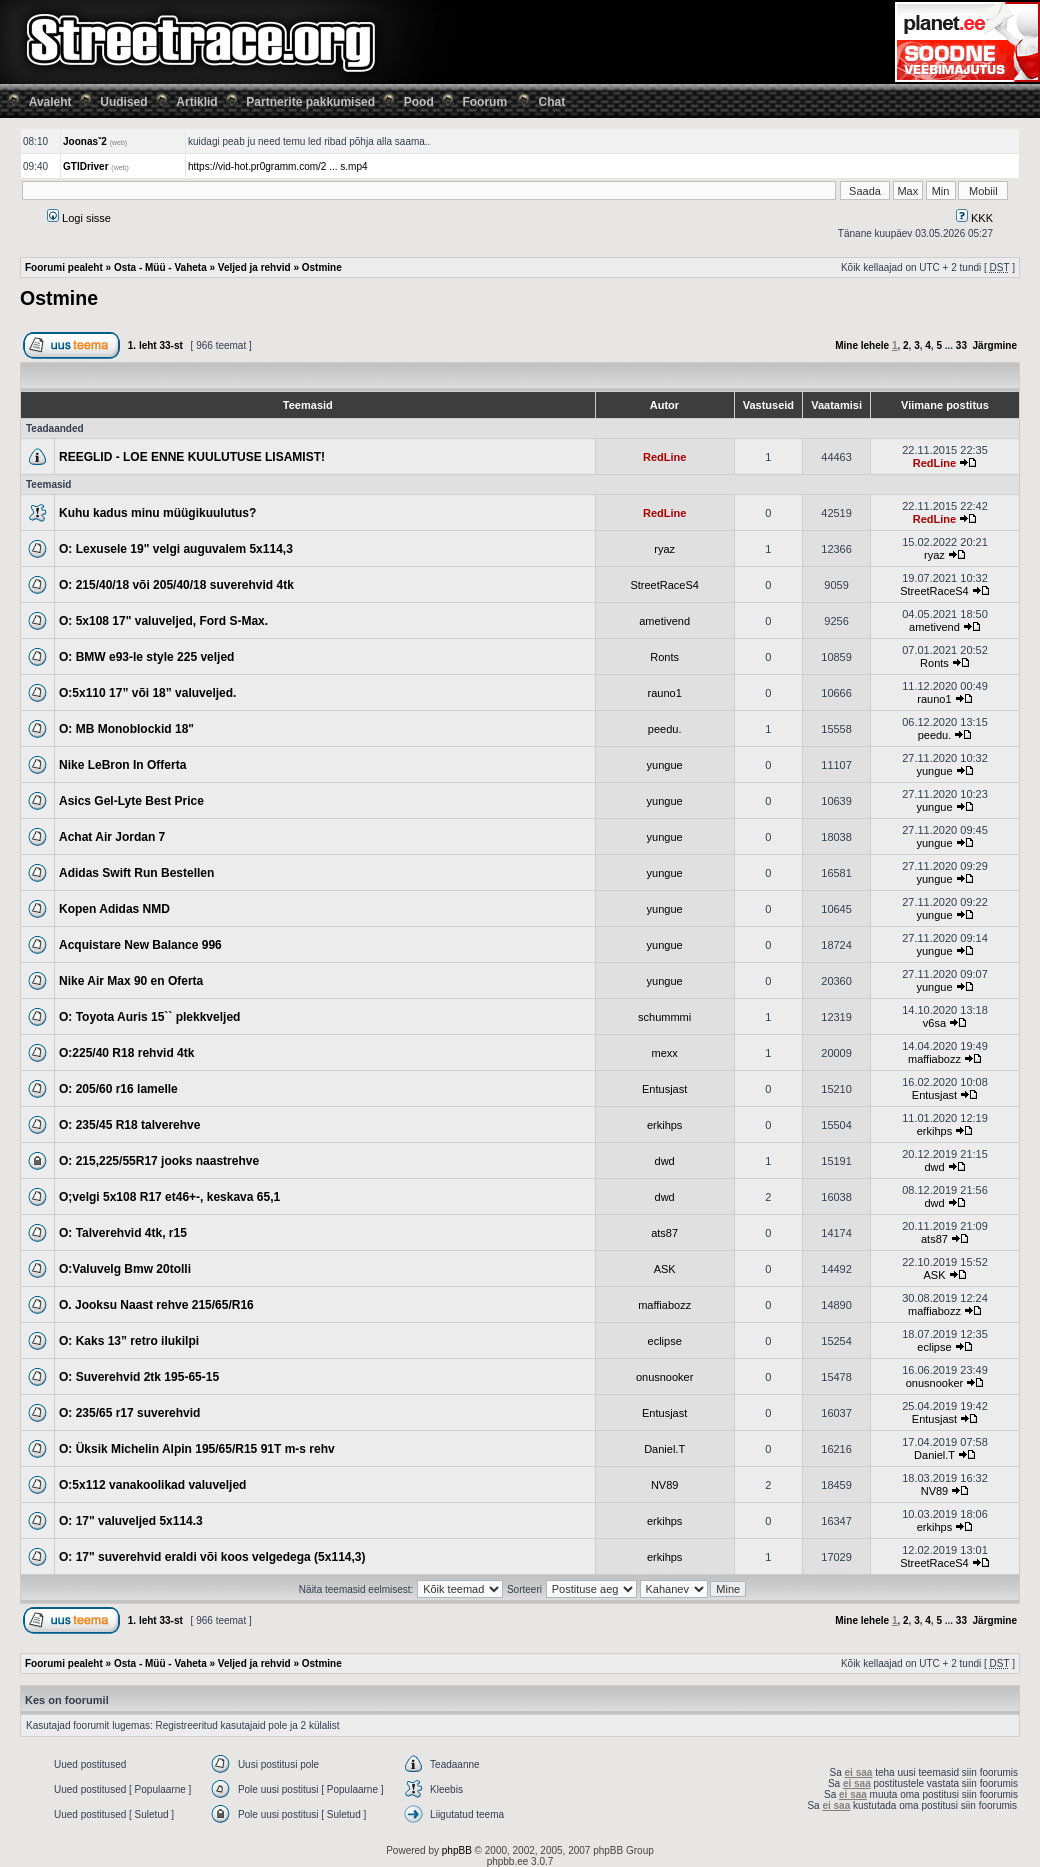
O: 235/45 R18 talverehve (129, 1125)
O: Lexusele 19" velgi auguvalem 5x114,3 (176, 549)
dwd (665, 1161)
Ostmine (322, 267)
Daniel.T (664, 1449)
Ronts (664, 657)
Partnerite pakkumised (310, 102)
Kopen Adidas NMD (114, 909)
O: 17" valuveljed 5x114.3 (131, 1521)
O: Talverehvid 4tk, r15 (123, 1233)
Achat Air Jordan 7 (112, 837)
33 (961, 345)
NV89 (665, 1485)
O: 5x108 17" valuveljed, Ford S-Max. (163, 621)
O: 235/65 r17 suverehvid (129, 1413)
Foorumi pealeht (64, 267)
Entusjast (664, 1089)
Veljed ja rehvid (254, 267)
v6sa (934, 1023)
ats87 (664, 1233)
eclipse (665, 1341)
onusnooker (665, 1377)
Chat (552, 102)
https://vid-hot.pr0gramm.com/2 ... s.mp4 (278, 166)
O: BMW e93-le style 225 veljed (146, 657)
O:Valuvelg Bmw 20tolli (125, 1269)
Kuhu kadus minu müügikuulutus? (157, 513)
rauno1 (665, 693)
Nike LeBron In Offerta (122, 765)
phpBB (457, 1850)
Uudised (123, 102)
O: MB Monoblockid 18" (126, 729)
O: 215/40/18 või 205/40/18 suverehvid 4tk (176, 585)
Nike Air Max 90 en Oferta (131, 981)
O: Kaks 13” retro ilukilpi (129, 1341)
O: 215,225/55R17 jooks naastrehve (159, 1161)
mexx (665, 1053)
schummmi (664, 1017)
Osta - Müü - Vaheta (160, 267)
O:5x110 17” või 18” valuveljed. (147, 693)
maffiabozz (934, 1059)
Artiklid (196, 102)
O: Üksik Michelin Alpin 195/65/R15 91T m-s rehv (197, 1449)
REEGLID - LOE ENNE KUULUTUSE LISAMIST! (192, 457)
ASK (665, 1269)
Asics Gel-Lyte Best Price (131, 801)
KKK (974, 218)
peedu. (665, 729)
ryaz (664, 549)
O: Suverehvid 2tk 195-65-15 (139, 1377)
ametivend (664, 621)
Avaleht (50, 102)
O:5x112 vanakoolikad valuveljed (152, 1485)
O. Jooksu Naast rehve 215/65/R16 (156, 1305)
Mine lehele (862, 345)
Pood (419, 102)
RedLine (664, 457)
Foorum (484, 102)
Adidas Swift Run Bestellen (136, 873)
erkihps (664, 1125)
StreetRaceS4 (664, 585)
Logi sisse (79, 218)
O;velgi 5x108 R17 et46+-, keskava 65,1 (169, 1197)
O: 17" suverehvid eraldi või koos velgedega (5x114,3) (212, 1557)
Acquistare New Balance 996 (140, 945)
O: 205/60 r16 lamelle (118, 1089)
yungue (665, 765)
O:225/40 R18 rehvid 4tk (126, 1053)
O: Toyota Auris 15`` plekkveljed (149, 1017)
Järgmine (995, 345)
